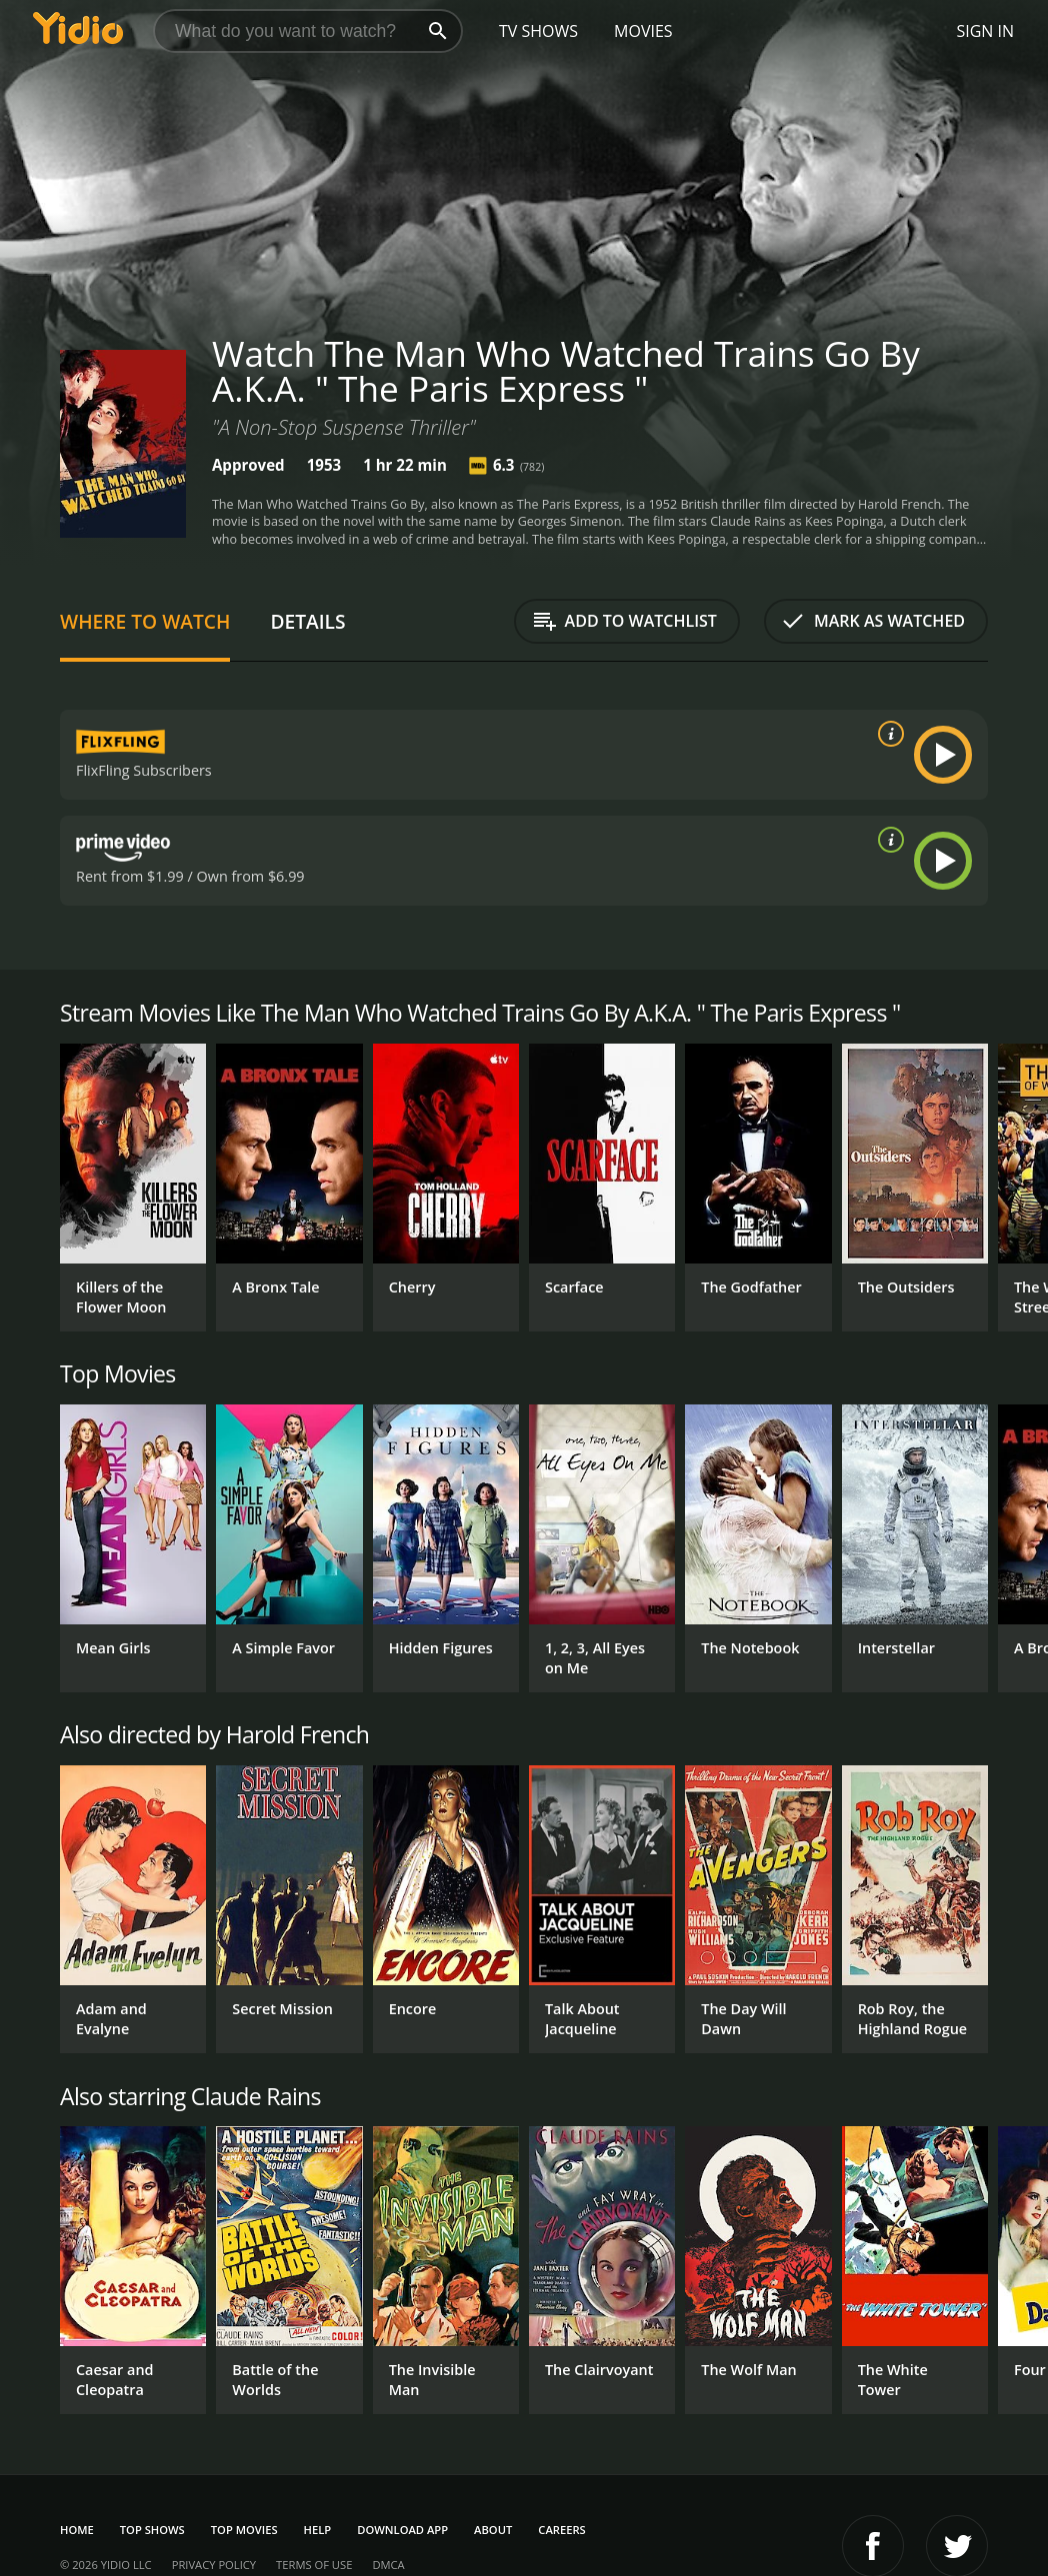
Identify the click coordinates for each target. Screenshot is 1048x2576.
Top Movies (244, 2529)
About (493, 2529)
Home (77, 2529)
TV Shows (538, 31)
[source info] (887, 734)
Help (318, 2529)
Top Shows (152, 2529)
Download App (402, 2529)
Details (307, 621)
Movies (643, 31)
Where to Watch (145, 621)
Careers (561, 2529)
